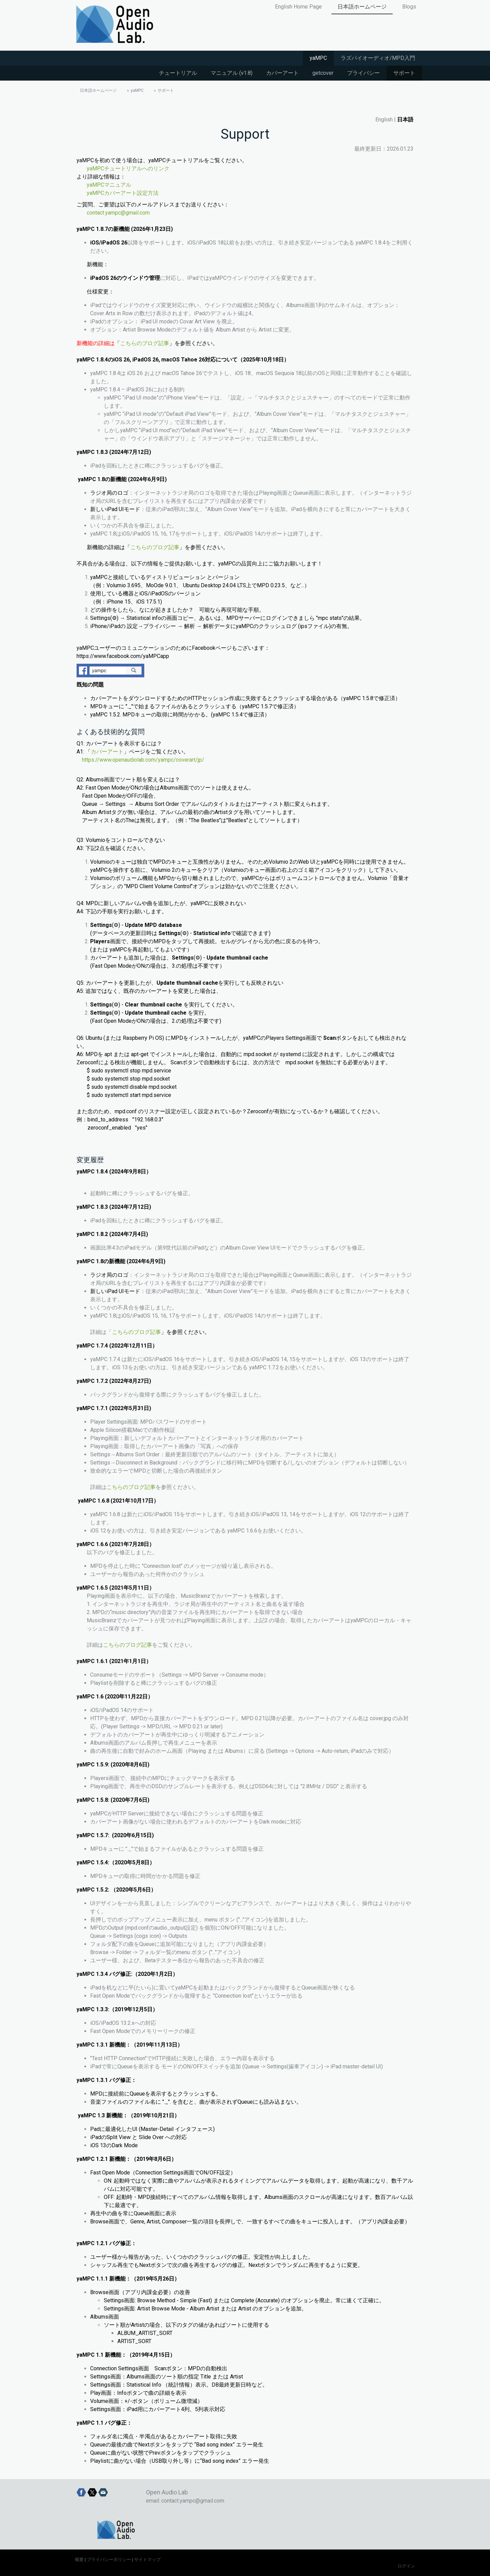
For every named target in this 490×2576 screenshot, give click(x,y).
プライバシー (363, 73)
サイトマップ (147, 2559)
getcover (322, 73)
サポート (404, 73)
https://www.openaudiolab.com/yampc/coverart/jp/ (143, 760)
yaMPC (318, 58)
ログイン (406, 2566)
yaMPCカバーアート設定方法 (123, 193)
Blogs (409, 6)
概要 (79, 2559)
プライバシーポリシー (109, 2559)
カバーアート (282, 73)
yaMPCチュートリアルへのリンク (128, 168)
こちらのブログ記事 (144, 343)
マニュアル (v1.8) (231, 73)
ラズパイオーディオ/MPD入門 (378, 58)
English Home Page (298, 6)
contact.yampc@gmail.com (118, 212)
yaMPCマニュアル (109, 185)
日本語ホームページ (362, 6)
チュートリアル (178, 73)
